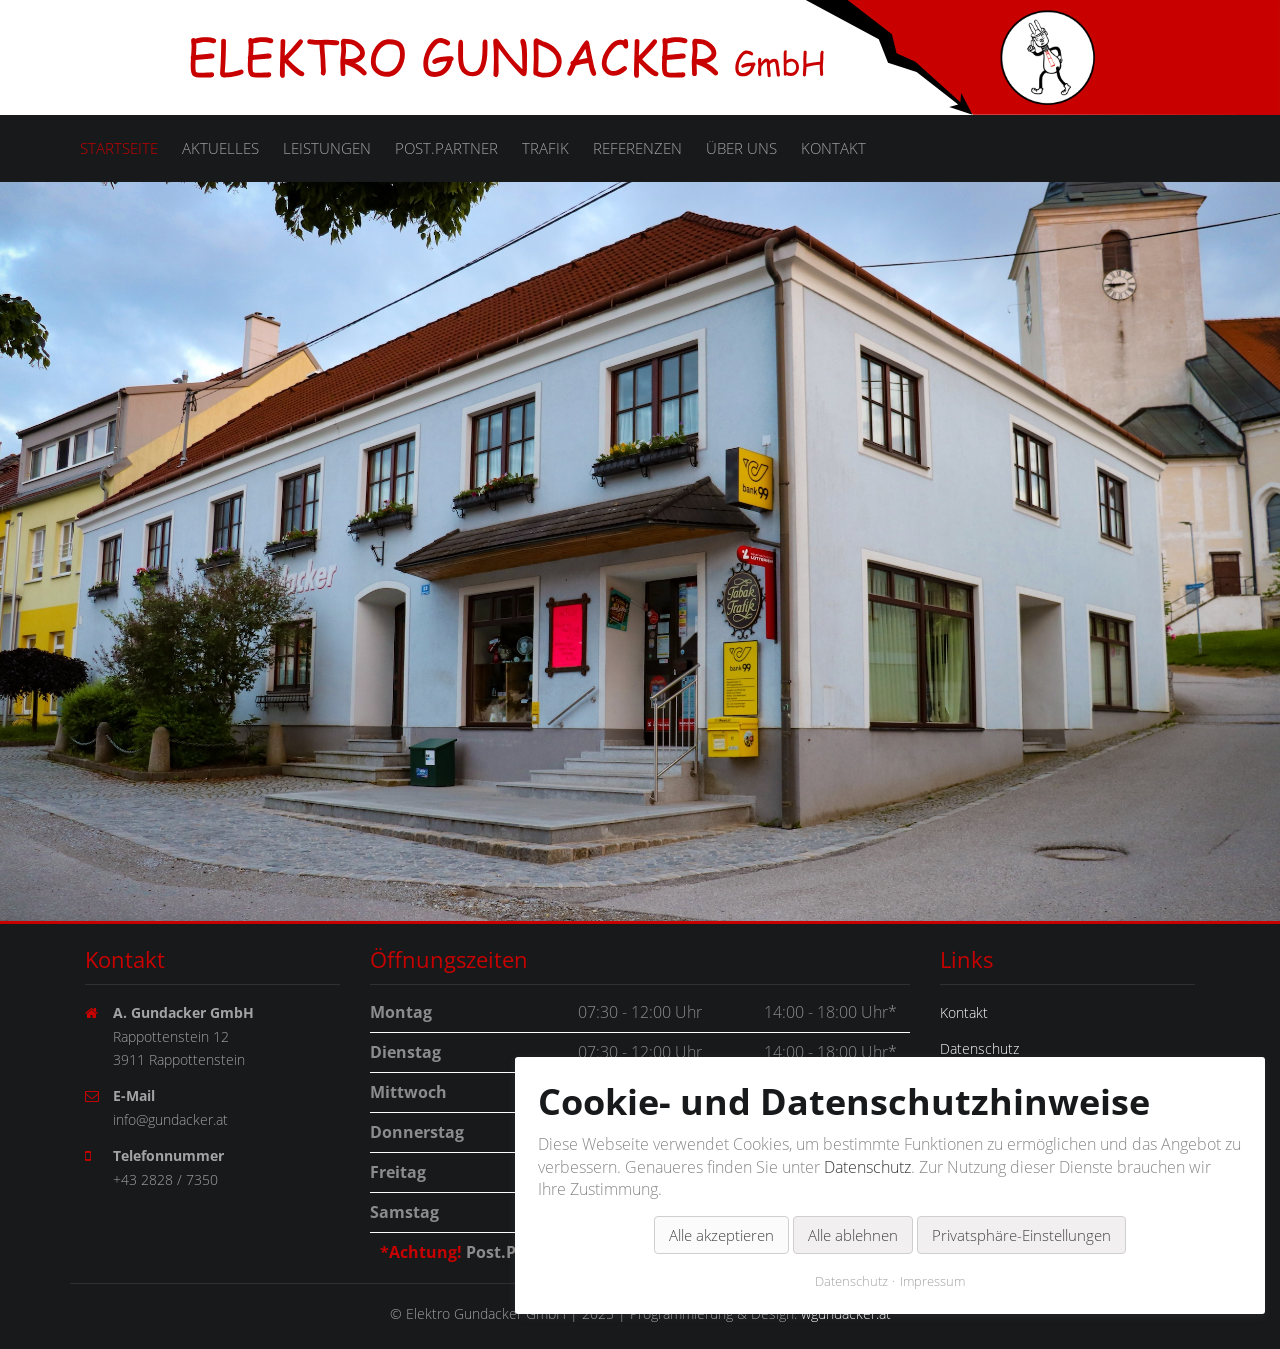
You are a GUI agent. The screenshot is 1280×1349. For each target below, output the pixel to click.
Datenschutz (867, 1140)
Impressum (932, 1254)
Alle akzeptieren (721, 1208)
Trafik (545, 148)
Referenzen (637, 148)
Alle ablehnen (853, 1208)
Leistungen (327, 148)
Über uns (741, 148)
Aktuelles (220, 148)
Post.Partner (446, 148)
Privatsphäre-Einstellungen (1021, 1208)
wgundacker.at (846, 1313)
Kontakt (833, 148)
